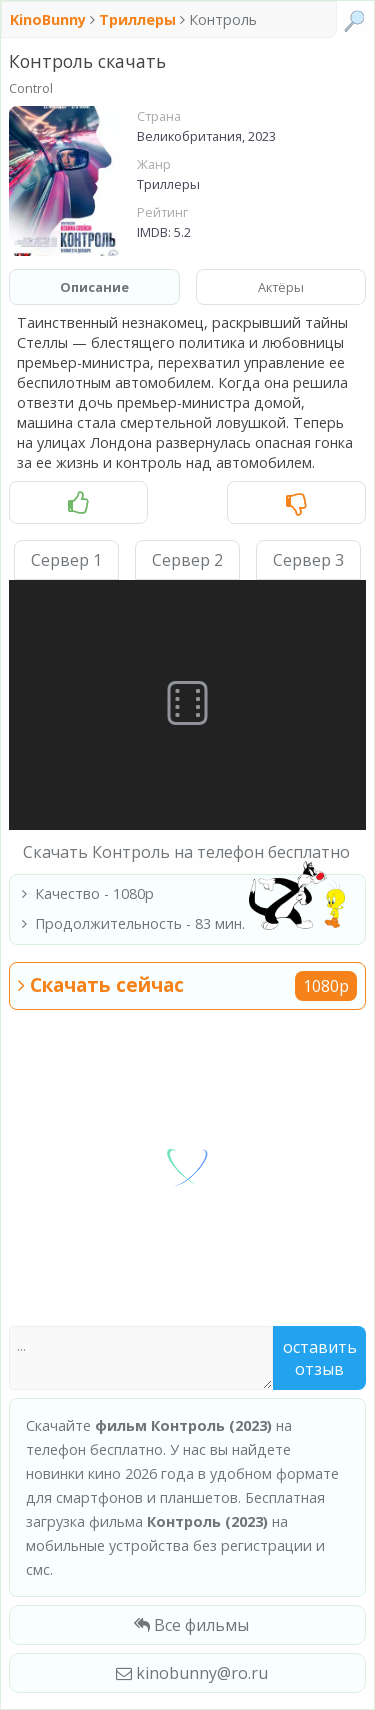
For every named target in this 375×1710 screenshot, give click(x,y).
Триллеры (137, 19)
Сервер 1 (66, 560)
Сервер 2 (187, 560)
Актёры (281, 287)
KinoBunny (50, 19)
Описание (94, 287)
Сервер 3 (308, 560)
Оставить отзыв (320, 1358)
